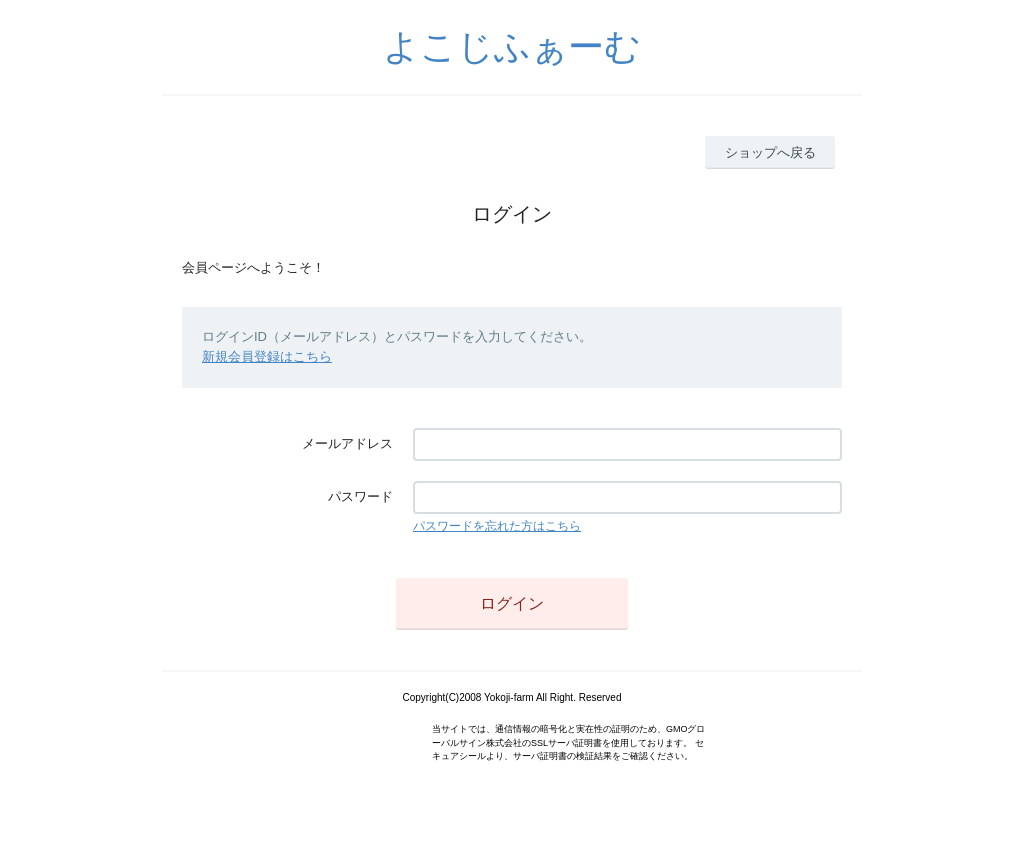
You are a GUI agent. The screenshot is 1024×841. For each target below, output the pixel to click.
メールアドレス (347, 443)
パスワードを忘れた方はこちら (497, 526)
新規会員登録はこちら (267, 356)
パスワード (360, 496)
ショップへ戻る (770, 152)
